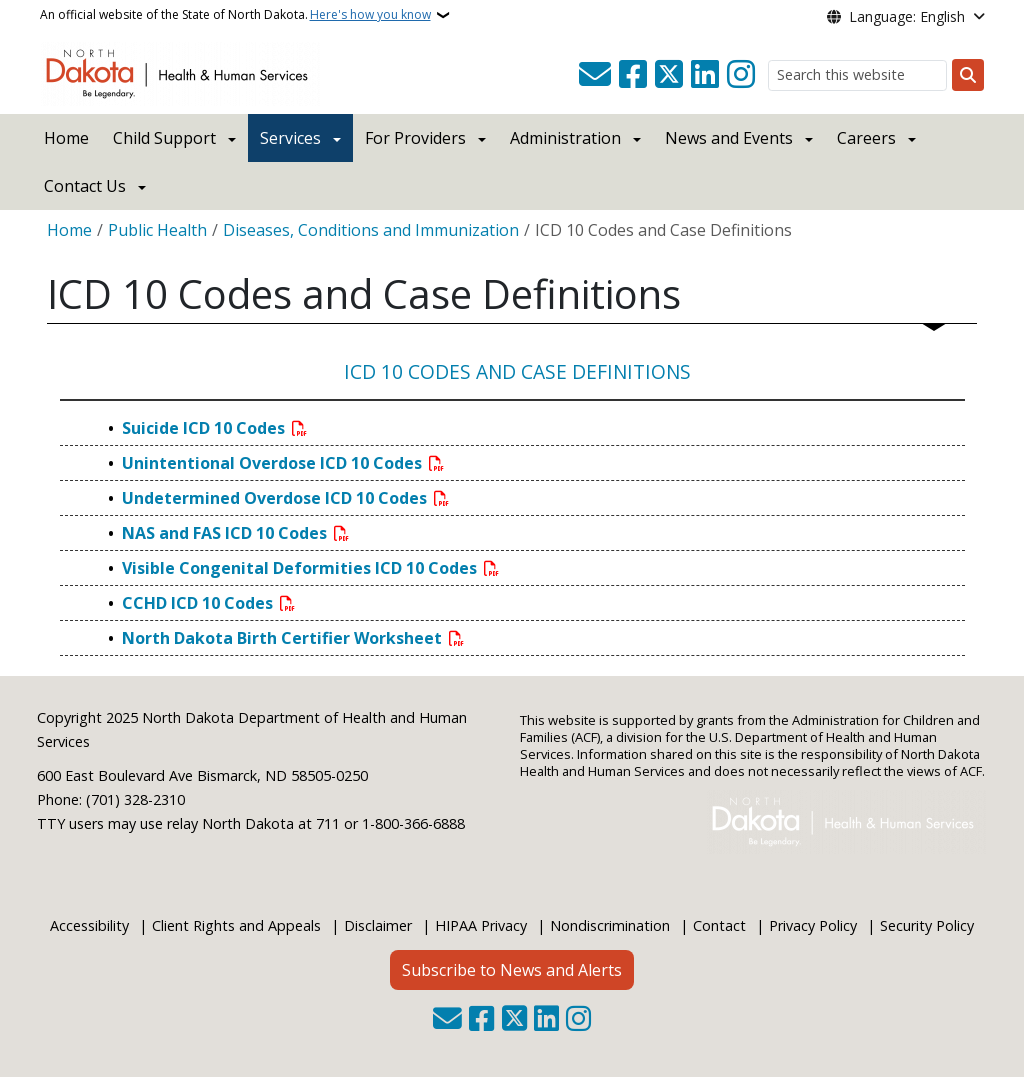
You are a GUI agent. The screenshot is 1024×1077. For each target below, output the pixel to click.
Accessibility (89, 925)
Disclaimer (378, 925)
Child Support (164, 138)
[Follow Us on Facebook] (633, 75)
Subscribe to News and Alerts (512, 970)
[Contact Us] (595, 75)
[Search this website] (857, 75)
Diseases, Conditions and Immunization (371, 230)
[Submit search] (968, 75)
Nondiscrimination (610, 925)
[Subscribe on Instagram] (741, 75)
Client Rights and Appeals (236, 925)
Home (66, 138)
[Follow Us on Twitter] (669, 75)
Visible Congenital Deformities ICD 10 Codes (301, 568)
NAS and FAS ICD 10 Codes (226, 533)
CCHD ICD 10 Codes (199, 603)
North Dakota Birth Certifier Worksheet (284, 638)
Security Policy (927, 925)
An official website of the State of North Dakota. (235, 15)
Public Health (157, 230)
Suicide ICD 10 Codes (205, 428)
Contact (719, 925)
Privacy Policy (813, 925)
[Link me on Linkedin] (705, 75)
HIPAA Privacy (481, 925)
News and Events (729, 138)
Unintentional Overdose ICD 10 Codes (274, 463)
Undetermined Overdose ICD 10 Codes (276, 498)
